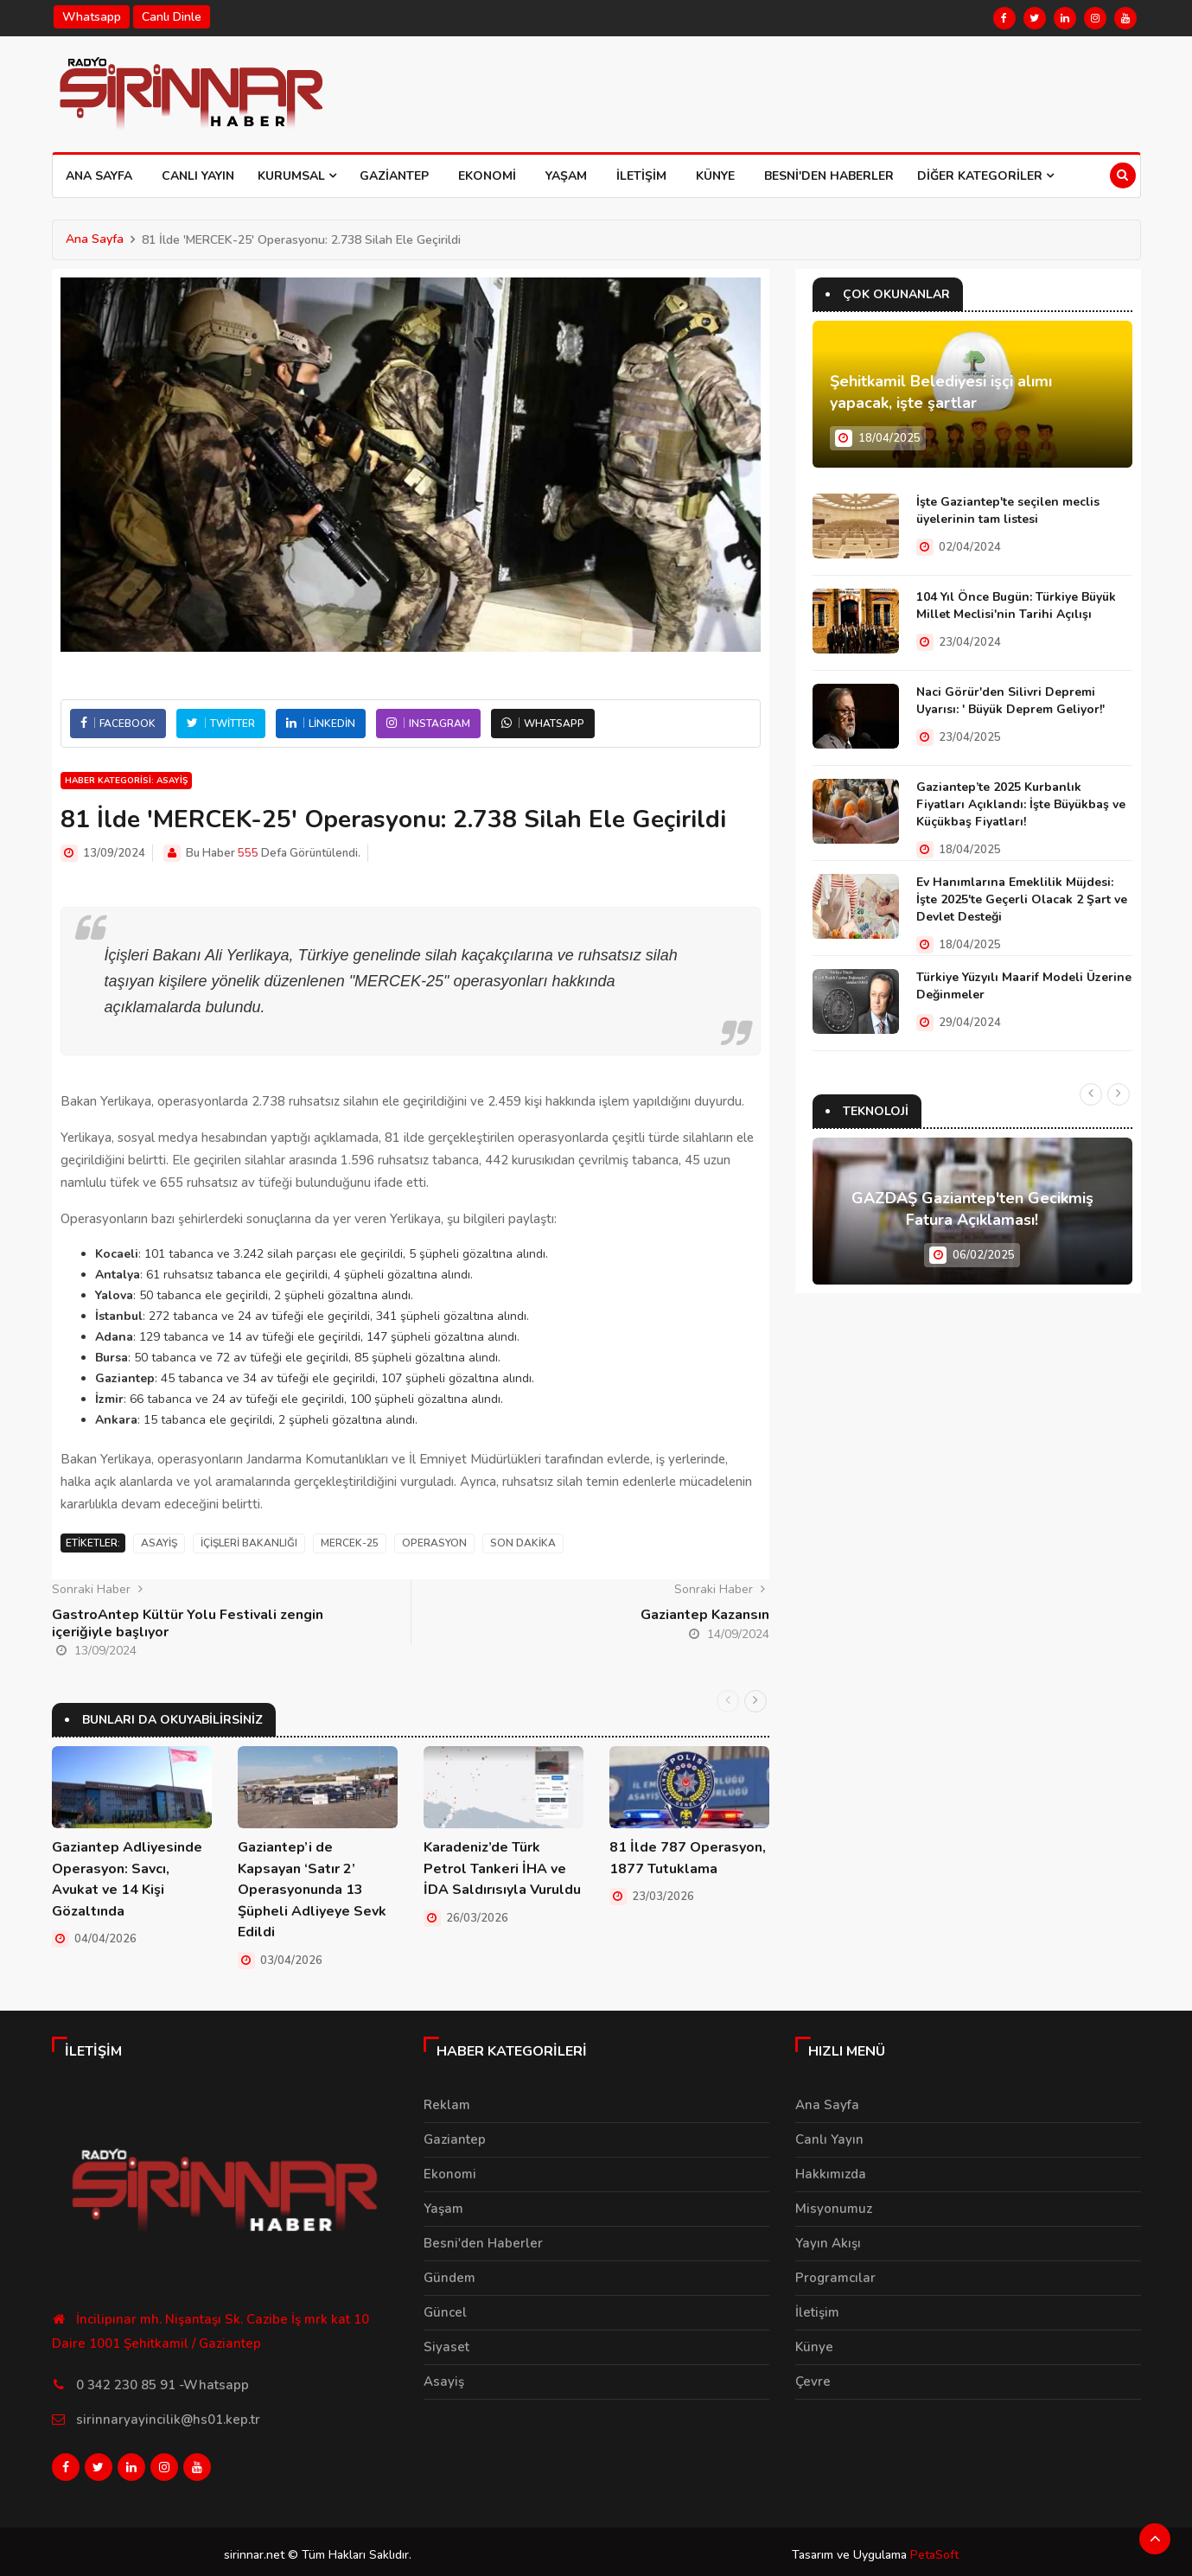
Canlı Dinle (171, 17)
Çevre (813, 2379)
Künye (715, 176)
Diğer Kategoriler (985, 176)
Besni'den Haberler (829, 176)
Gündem (449, 2275)
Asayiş (159, 1543)
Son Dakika (523, 1543)
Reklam (447, 2102)
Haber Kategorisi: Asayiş (126, 781)
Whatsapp (91, 17)
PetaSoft (934, 2548)
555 (248, 853)
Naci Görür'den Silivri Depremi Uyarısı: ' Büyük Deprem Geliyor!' (1010, 700)
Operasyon (434, 1543)
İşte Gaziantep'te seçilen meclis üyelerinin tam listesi (1008, 510)
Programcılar (835, 2275)
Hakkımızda (830, 2171)
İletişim (641, 176)
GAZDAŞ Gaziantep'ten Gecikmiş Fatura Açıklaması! (972, 1209)
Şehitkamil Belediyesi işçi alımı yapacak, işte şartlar (941, 392)
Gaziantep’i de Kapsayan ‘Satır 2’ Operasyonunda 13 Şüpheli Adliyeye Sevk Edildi (312, 1889)
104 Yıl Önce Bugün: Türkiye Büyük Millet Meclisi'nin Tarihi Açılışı (1016, 605)
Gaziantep (394, 176)
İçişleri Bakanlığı (249, 1543)
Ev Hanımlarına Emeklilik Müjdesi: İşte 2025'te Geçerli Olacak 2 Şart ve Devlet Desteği (1021, 899)
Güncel (445, 2309)
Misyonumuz (833, 2206)
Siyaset (446, 2344)
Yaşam (566, 176)
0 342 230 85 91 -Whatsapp (162, 2381)
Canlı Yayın (198, 176)
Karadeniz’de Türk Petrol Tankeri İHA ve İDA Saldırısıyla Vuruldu (502, 1868)
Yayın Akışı (828, 2240)
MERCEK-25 (350, 1543)
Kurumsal (297, 176)
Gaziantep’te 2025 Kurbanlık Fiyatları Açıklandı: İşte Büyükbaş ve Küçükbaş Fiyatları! (1020, 804)
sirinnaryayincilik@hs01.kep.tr (168, 2416)
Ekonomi (487, 176)
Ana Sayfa (99, 176)
